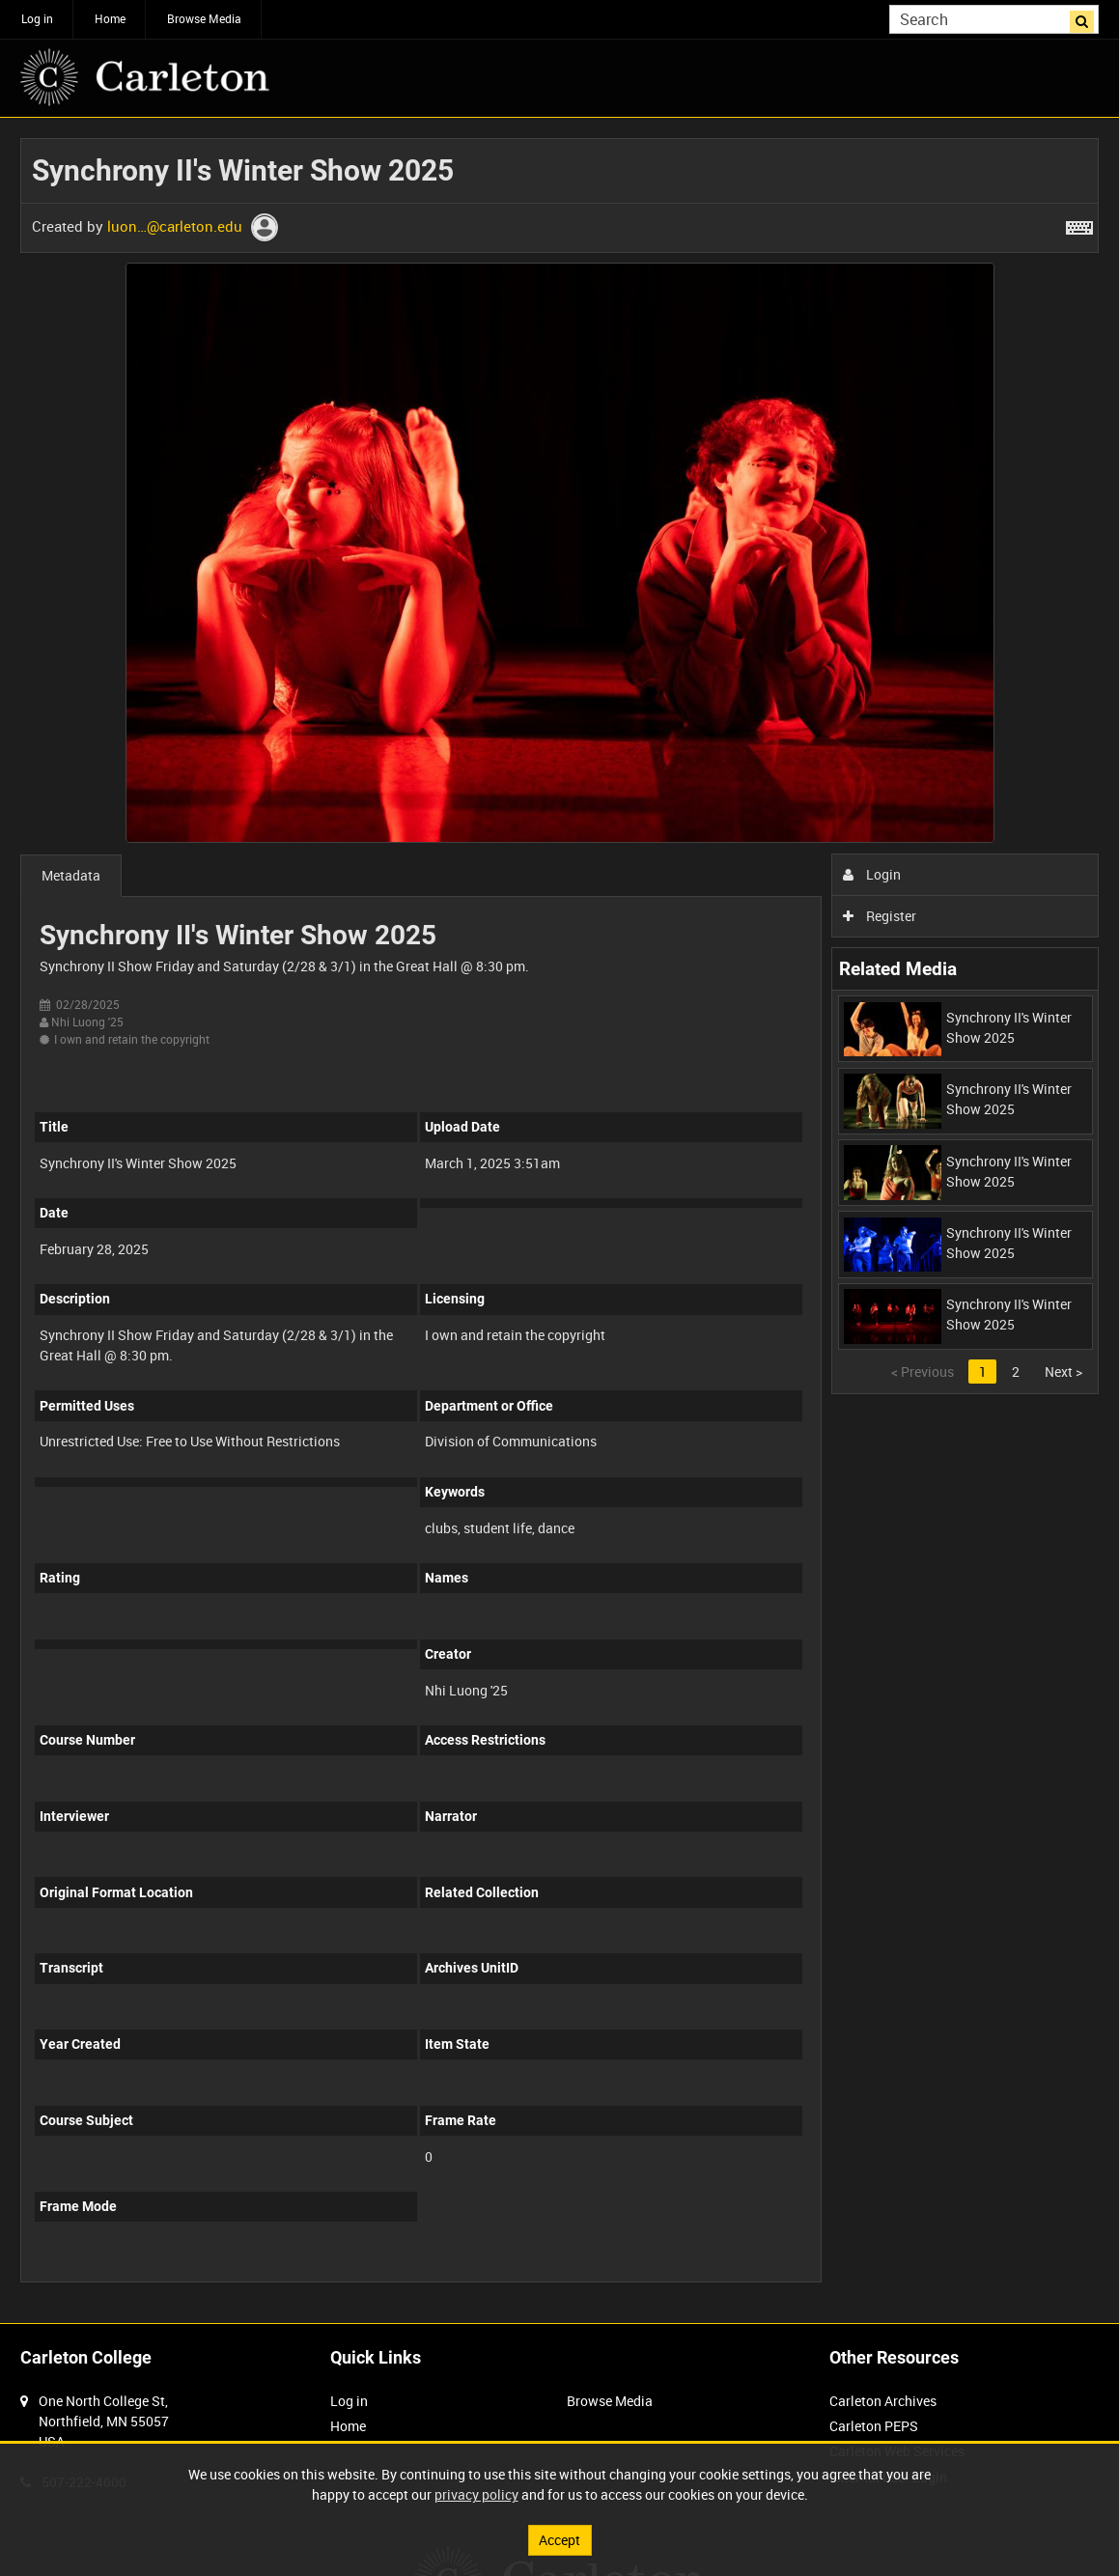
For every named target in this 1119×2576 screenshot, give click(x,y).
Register (880, 916)
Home (110, 18)
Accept (559, 2540)
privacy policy (476, 2494)
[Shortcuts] (1079, 224)
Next (1063, 1371)
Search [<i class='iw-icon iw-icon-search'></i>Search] (1087, 17)
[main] (559, 1220)
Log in (37, 18)
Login (872, 874)
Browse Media (204, 18)
